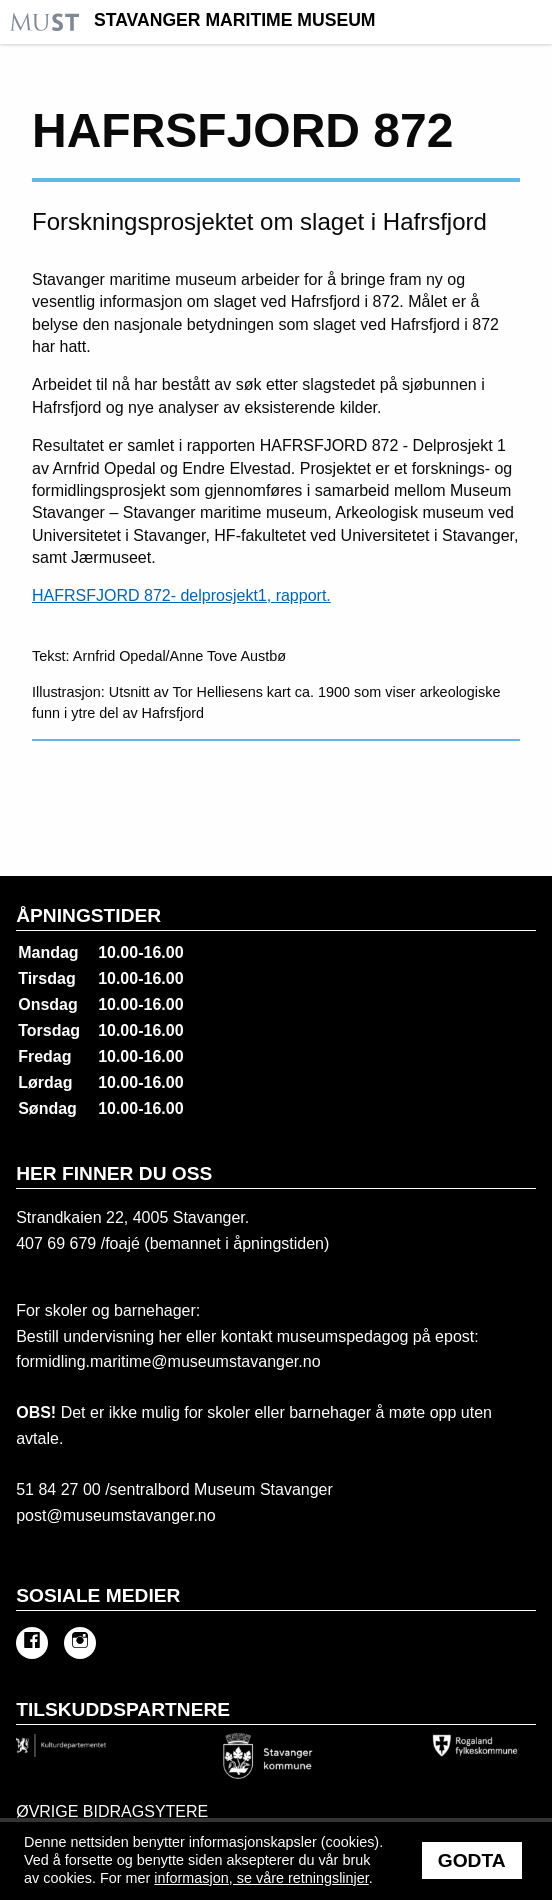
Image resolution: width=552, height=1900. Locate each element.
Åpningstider (88, 915)
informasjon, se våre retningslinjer (261, 1878)
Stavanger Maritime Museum (235, 21)
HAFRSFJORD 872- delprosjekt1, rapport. (181, 595)
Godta (472, 1860)
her (168, 1336)
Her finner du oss (114, 1173)
